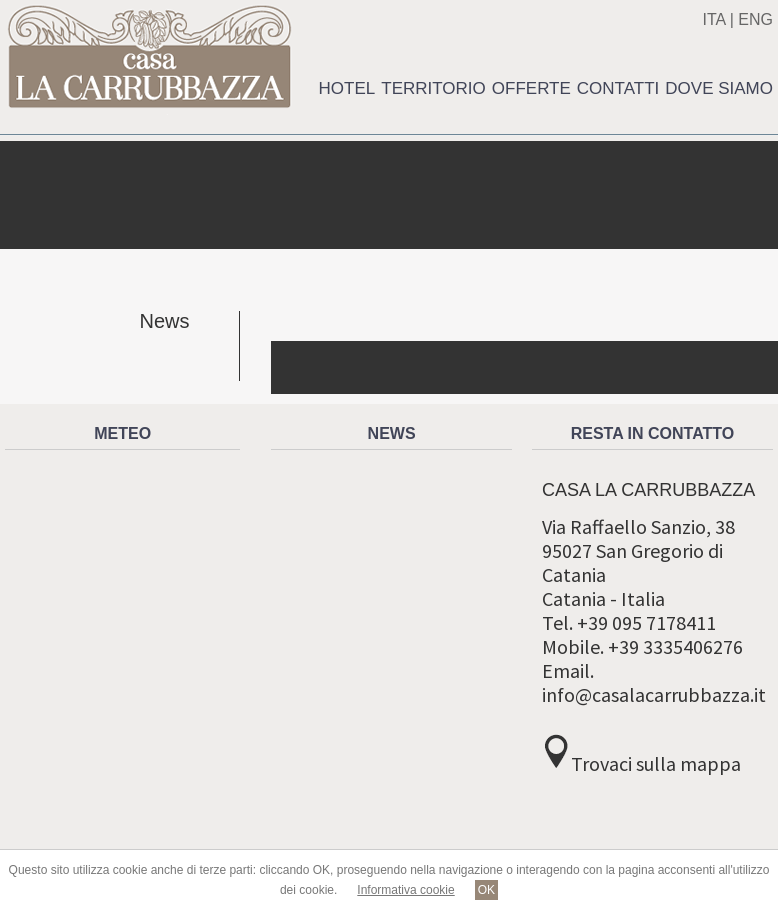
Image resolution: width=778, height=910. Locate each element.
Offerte (531, 88)
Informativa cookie (405, 890)
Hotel (347, 88)
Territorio (433, 88)
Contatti (618, 88)
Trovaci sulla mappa (656, 763)
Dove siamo (719, 88)
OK (486, 890)
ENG (755, 19)
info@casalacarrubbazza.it (654, 694)
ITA (713, 19)
